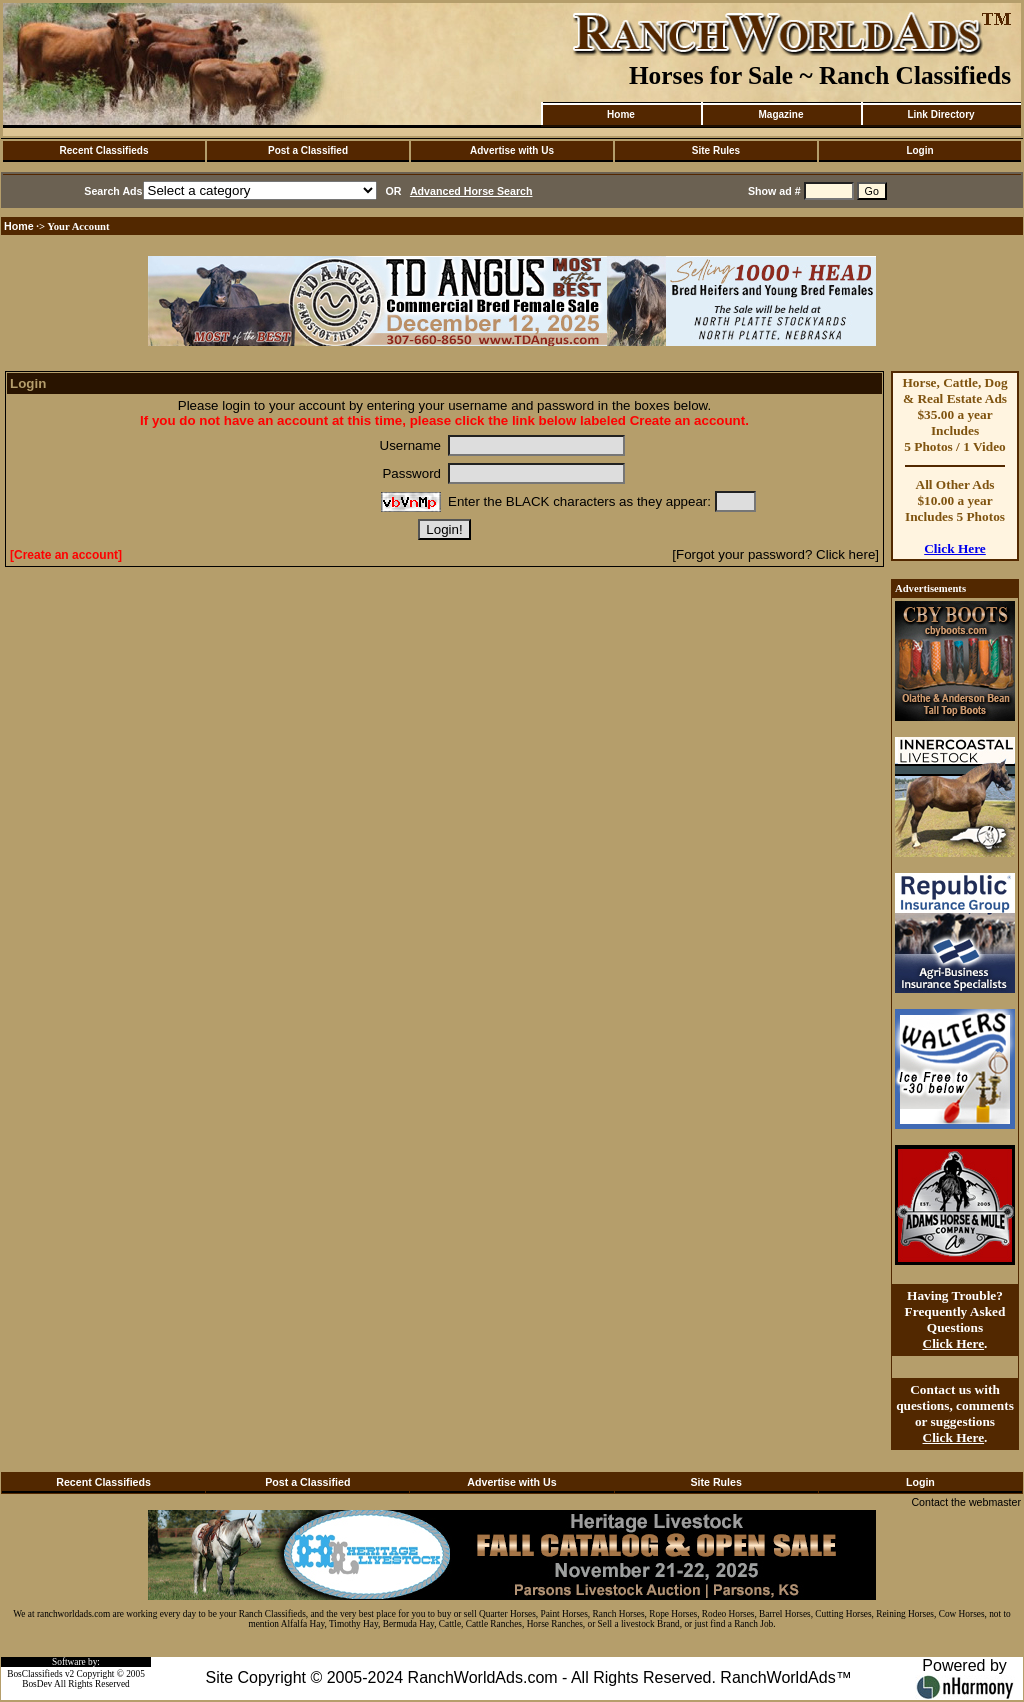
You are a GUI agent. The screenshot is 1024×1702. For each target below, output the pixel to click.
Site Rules (716, 150)
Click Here (955, 548)
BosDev (37, 1684)
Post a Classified (308, 150)
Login (919, 150)
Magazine (780, 114)
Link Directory (940, 114)
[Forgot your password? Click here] (775, 554)
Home (621, 114)
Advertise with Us (512, 150)
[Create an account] (66, 555)
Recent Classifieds (104, 150)
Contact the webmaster (966, 1502)
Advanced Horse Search (471, 191)
